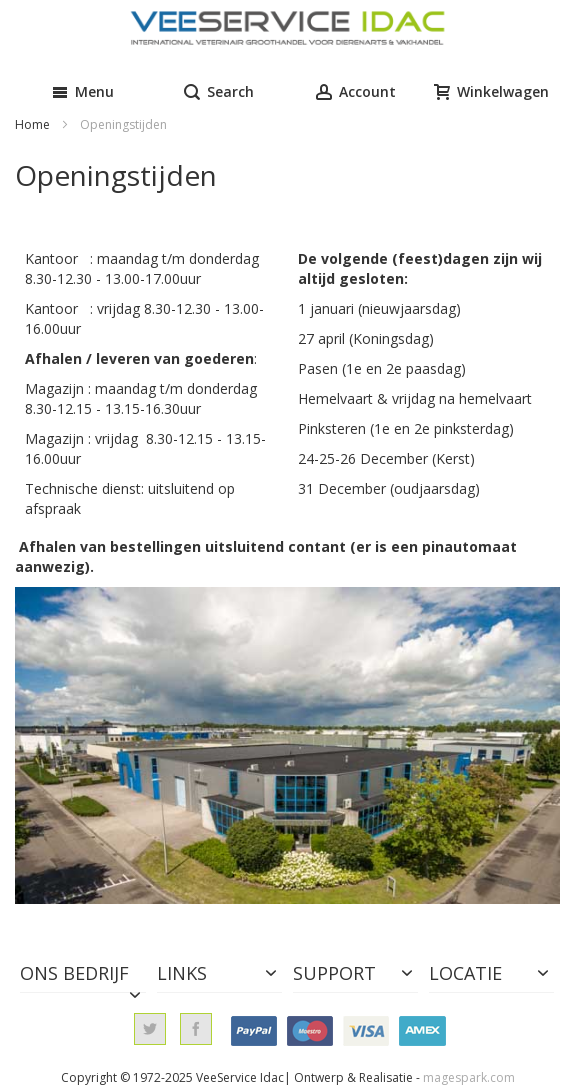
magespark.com (469, 1077)
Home (34, 124)
